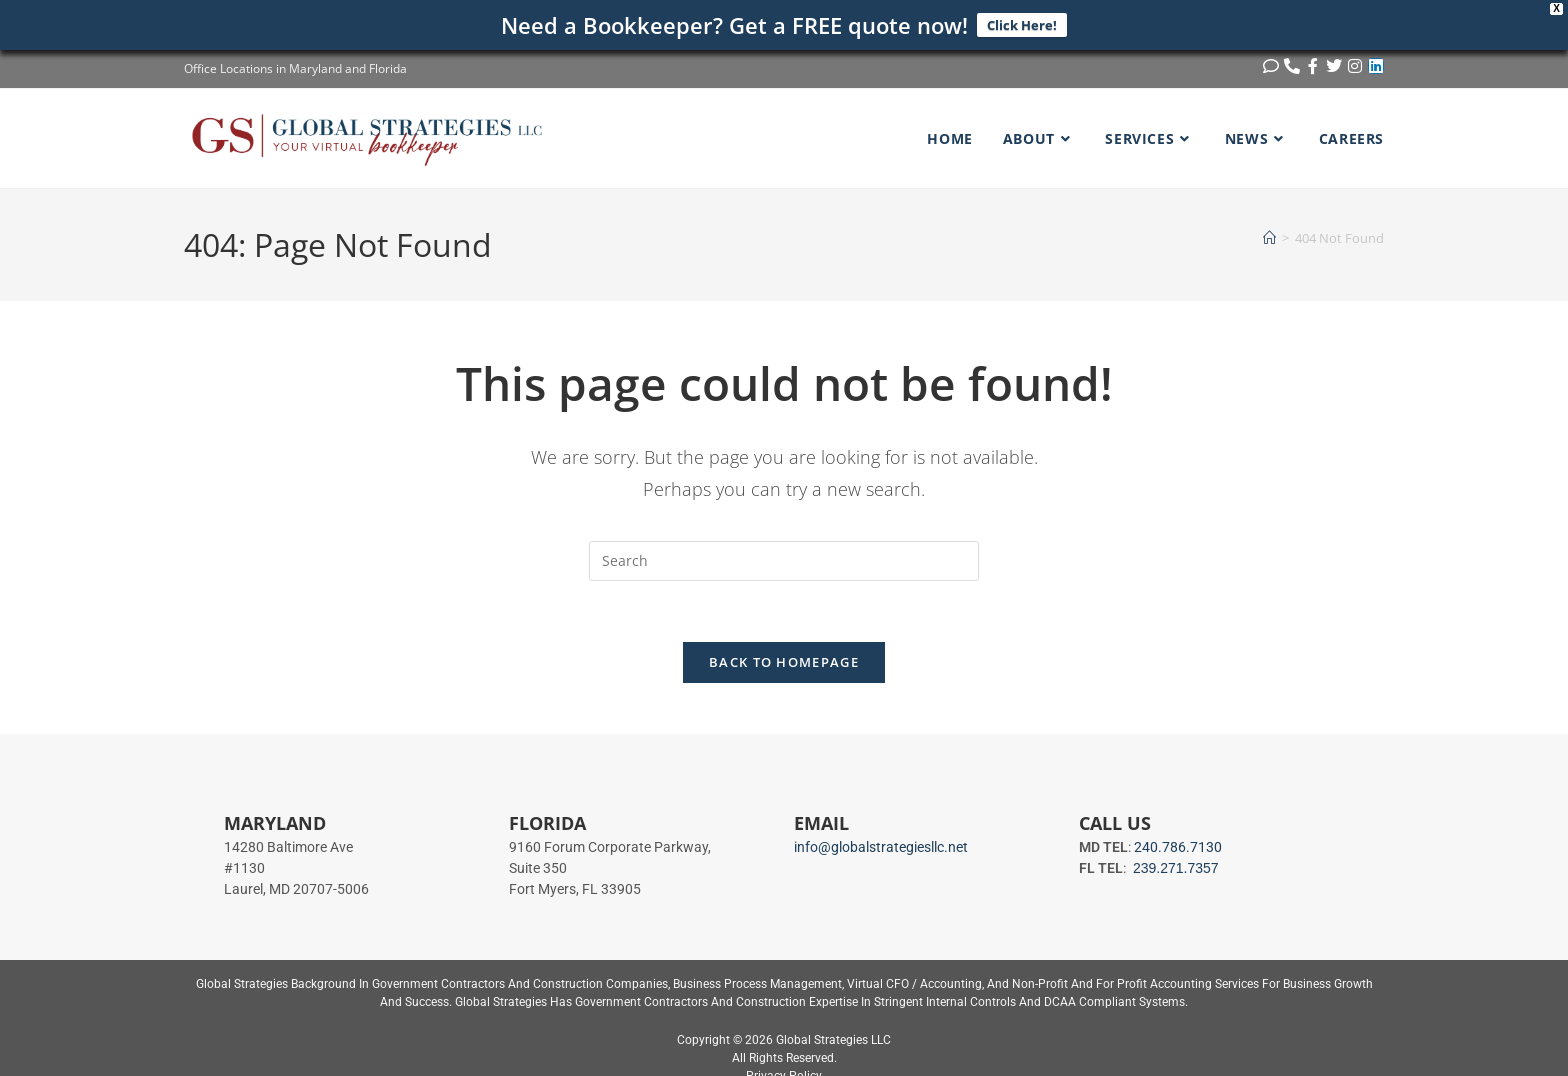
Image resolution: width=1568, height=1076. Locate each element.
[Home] (1269, 238)
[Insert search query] (784, 561)
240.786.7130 (1178, 847)
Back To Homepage (784, 662)
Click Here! (1022, 25)
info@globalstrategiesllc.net (881, 847)
